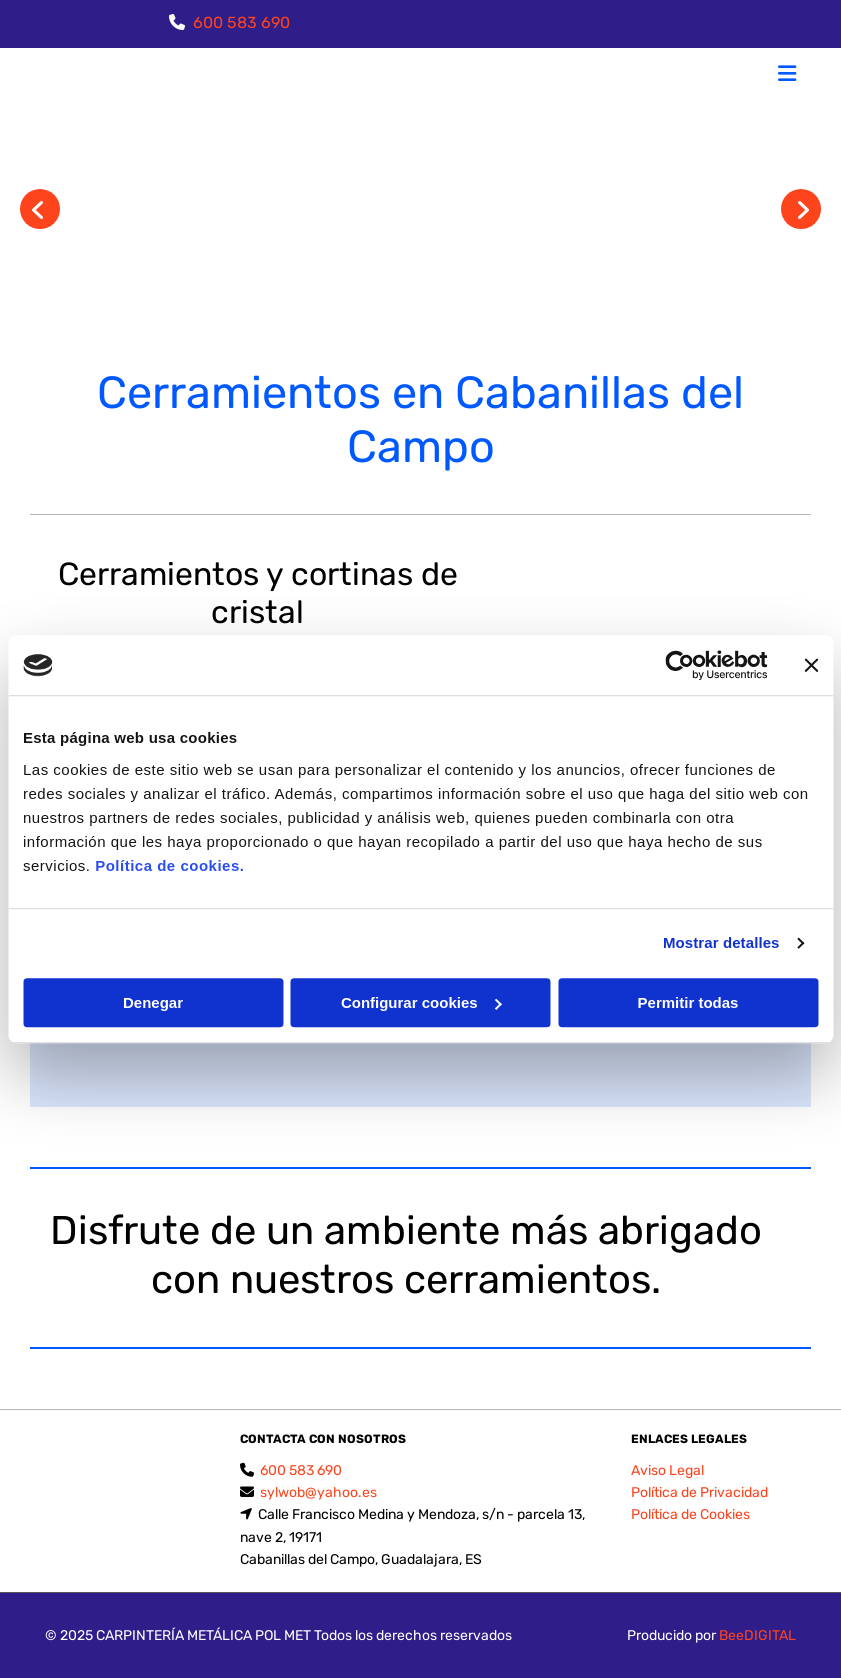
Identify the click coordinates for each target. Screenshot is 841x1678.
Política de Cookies (690, 1514)
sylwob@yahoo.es (318, 1492)
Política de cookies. (169, 865)
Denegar (153, 1002)
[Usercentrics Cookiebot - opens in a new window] (679, 665)
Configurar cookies (421, 1002)
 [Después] (801, 209)
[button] (550, 76)
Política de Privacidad (699, 1492)
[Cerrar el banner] (811, 665)
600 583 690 (241, 22)
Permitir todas (688, 1002)
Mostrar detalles (721, 942)
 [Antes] (40, 209)
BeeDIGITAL (757, 1635)
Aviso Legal (667, 1470)
